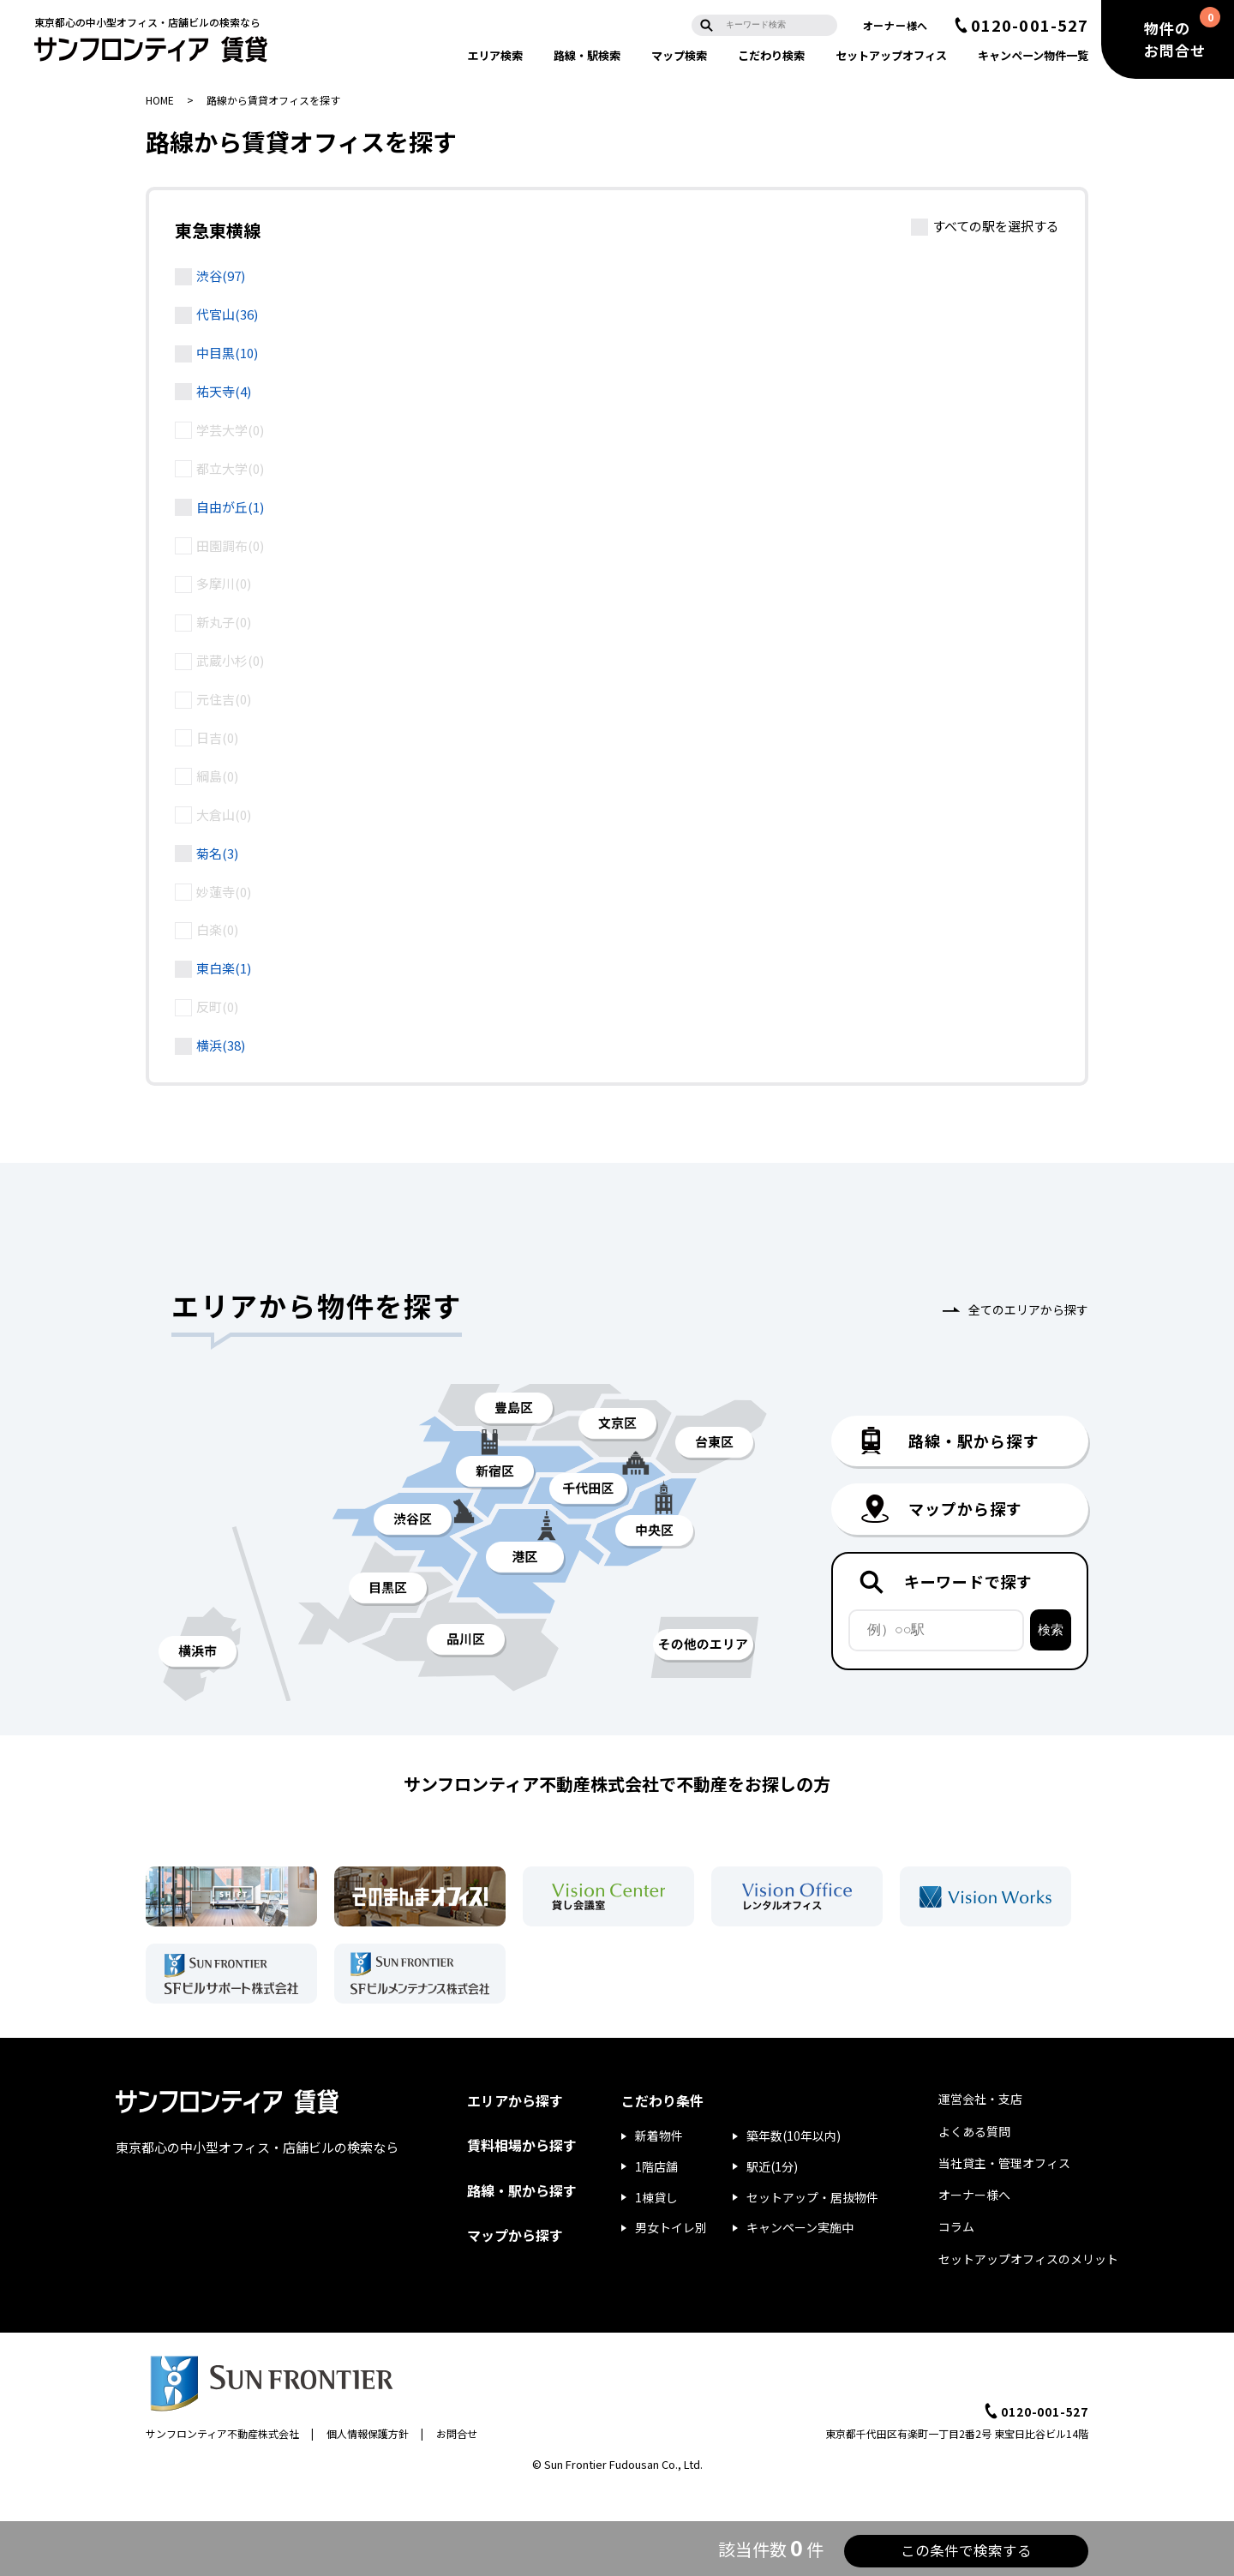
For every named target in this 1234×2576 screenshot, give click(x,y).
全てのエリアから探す (1028, 1309)
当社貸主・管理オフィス (1004, 2163)
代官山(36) (227, 314)
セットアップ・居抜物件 (812, 2197)
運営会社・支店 (980, 2098)
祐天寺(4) (223, 391)
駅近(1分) (772, 2166)
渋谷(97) (220, 276)
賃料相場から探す (522, 2145)
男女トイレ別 (671, 2227)
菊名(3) (217, 853)
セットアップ (891, 55)
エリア (495, 55)
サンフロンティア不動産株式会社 (222, 2433)
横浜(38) (220, 1045)
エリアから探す (515, 2100)
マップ (679, 55)
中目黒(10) (227, 353)
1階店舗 (656, 2166)
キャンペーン (1033, 55)
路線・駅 (587, 55)
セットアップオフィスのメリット (1028, 2258)
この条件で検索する (925, 2549)
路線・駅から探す (522, 2190)
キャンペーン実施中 (800, 2227)
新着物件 (659, 2135)
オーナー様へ (895, 25)
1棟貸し (656, 2197)
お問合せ (456, 2433)
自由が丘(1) (230, 507)
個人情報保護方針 (367, 2433)
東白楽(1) (223, 968)
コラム (956, 2226)
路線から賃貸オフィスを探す (273, 100)
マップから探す (515, 2235)
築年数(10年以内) (793, 2135)
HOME (160, 100)
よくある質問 (974, 2131)
